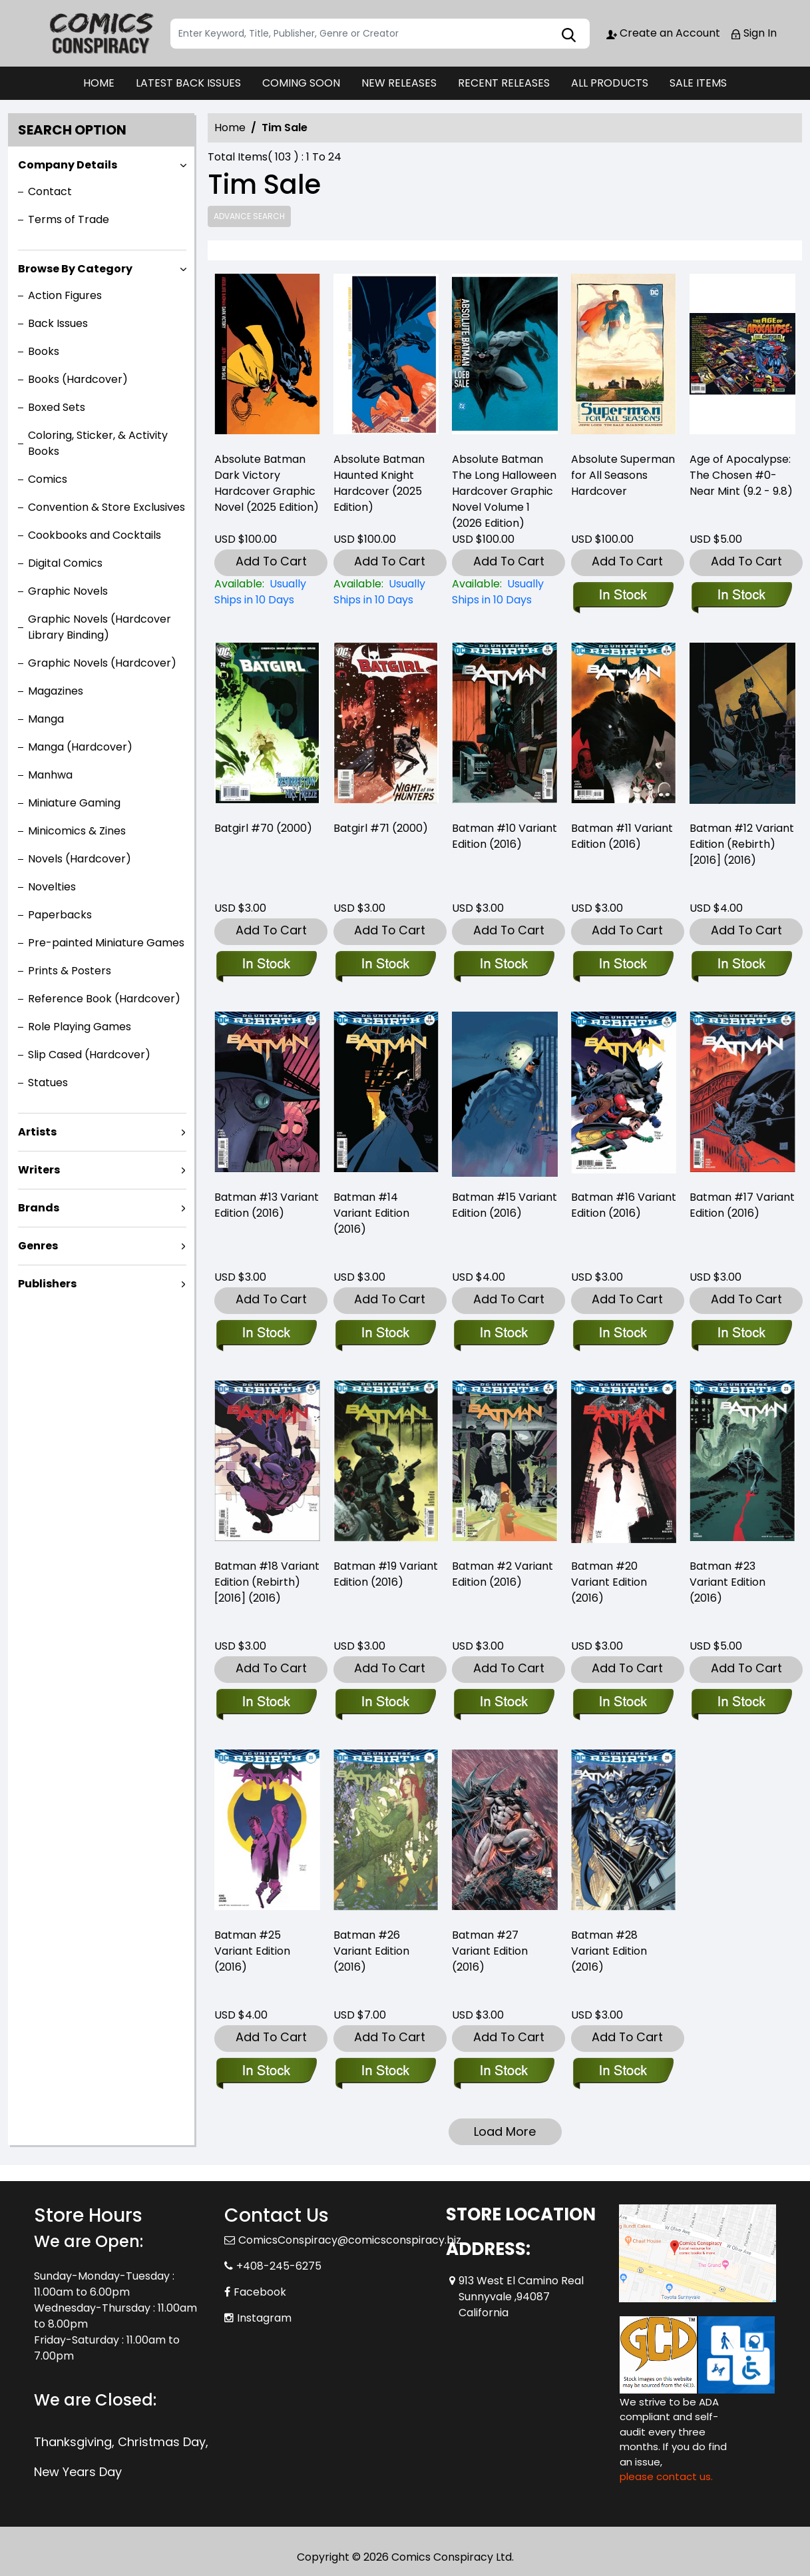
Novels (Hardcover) (79, 858)
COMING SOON (301, 83)
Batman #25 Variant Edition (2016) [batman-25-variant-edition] (252, 1951)
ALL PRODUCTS (609, 83)
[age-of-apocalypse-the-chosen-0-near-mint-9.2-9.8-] (742, 357)
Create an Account (663, 33)
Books (43, 351)
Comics (47, 479)
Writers (39, 1169)
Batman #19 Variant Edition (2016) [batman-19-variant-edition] (385, 1574)
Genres (38, 1245)
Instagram (264, 2318)
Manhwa (50, 775)
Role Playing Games (79, 1026)
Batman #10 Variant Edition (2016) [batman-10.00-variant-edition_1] (504, 836)
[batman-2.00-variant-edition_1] (503, 1703)
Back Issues (58, 323)
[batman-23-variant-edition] (741, 1703)
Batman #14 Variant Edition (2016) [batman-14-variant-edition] (371, 1213)
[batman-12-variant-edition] (742, 726)
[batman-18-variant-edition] (265, 1703)
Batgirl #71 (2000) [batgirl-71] (380, 828)
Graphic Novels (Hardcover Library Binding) (99, 627)
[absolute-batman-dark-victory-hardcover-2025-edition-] (267, 357)
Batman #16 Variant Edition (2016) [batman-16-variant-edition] (623, 1205)
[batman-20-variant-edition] (622, 1703)
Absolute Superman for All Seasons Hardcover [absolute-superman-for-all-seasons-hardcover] (623, 475)
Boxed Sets (56, 407)
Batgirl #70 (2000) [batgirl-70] (263, 828)
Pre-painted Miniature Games (106, 942)
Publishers (47, 1283)
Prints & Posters (69, 970)
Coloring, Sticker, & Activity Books (98, 443)
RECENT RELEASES (504, 83)
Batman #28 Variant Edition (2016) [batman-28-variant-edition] (609, 1951)
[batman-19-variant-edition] (385, 1703)
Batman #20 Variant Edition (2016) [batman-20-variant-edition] (609, 1582)
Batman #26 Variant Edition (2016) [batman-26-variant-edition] (371, 1951)
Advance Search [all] (249, 216)
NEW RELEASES (399, 83)
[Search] (380, 34)
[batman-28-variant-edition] (622, 2072)
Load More (505, 2131)
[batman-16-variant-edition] (624, 1095)
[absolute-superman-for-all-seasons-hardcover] (624, 357)
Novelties (52, 886)
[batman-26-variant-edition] (385, 2072)
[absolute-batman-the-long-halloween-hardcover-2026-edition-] (505, 357)
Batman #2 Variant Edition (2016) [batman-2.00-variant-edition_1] (502, 1574)
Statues (48, 1082)
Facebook (260, 2292)
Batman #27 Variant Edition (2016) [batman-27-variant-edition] (490, 1951)
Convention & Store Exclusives (106, 507)
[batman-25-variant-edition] (265, 2072)
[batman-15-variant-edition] (505, 1095)
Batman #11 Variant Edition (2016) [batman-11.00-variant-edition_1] (622, 836)
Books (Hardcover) (78, 379)
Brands (38, 1207)
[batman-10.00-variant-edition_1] (505, 726)
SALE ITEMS (698, 83)
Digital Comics (65, 563)
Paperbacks (60, 914)
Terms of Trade (68, 219)
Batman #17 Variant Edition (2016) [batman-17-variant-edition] (742, 1205)
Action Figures (65, 295)
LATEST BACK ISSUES (188, 83)
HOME (98, 83)
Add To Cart (271, 561)
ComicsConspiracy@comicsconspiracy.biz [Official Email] (349, 2240)
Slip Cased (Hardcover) (89, 1054)
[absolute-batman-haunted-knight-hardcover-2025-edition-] (386, 357)
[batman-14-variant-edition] (386, 1095)
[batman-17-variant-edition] (741, 1334)
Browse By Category (75, 268)
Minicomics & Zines (77, 830)
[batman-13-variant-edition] (267, 1095)
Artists (37, 1131)
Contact (50, 191)
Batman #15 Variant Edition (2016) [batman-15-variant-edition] (504, 1205)
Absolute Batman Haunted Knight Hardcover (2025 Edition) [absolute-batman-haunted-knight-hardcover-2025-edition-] (379, 483)
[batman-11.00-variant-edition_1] (624, 726)
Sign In (753, 33)
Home (230, 127)
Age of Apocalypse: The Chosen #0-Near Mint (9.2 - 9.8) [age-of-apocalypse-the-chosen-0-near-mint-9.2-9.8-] (741, 475)
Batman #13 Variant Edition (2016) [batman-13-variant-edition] (266, 1205)
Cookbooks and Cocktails (94, 535)
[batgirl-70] (267, 726)
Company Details (67, 164)
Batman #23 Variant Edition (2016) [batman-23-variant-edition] (727, 1582)
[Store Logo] (100, 33)
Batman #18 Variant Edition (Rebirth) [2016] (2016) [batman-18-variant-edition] (266, 1582)
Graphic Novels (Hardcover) (102, 663)
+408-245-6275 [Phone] (278, 2266)
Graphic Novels (68, 591)
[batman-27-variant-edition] (503, 2072)
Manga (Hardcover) (80, 747)
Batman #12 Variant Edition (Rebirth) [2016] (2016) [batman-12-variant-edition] (742, 844)
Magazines (55, 691)
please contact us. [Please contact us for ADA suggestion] (666, 2476)
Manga (46, 719)
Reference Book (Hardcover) (104, 998)
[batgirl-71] (386, 726)
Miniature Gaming (74, 802)
